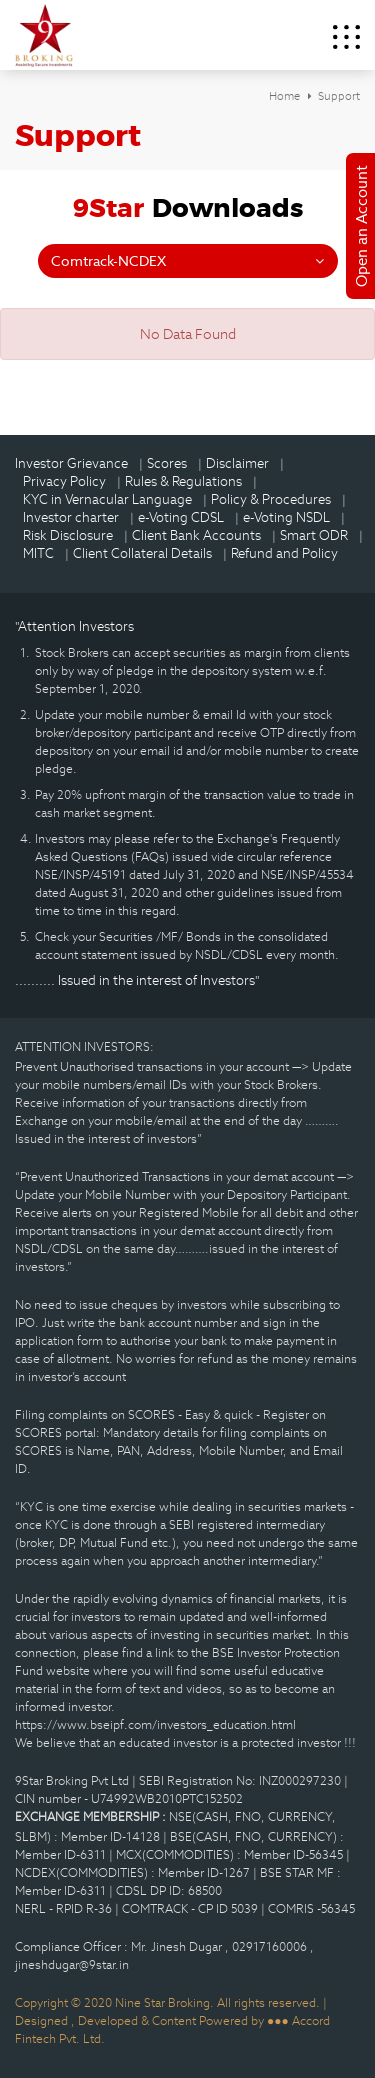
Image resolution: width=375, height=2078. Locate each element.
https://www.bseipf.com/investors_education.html (155, 1724)
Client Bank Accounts (196, 535)
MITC (38, 553)
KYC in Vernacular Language (107, 499)
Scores (167, 463)
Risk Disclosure (68, 535)
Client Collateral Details (142, 553)
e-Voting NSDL (286, 517)
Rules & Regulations (183, 481)
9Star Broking (44, 35)
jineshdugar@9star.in (72, 1964)
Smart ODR (314, 535)
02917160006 (271, 1946)
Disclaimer (237, 463)
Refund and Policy (284, 553)
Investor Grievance (71, 463)
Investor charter (71, 517)
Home (284, 96)
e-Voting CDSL (181, 517)
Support (339, 96)
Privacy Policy (64, 481)
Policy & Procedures (271, 499)
